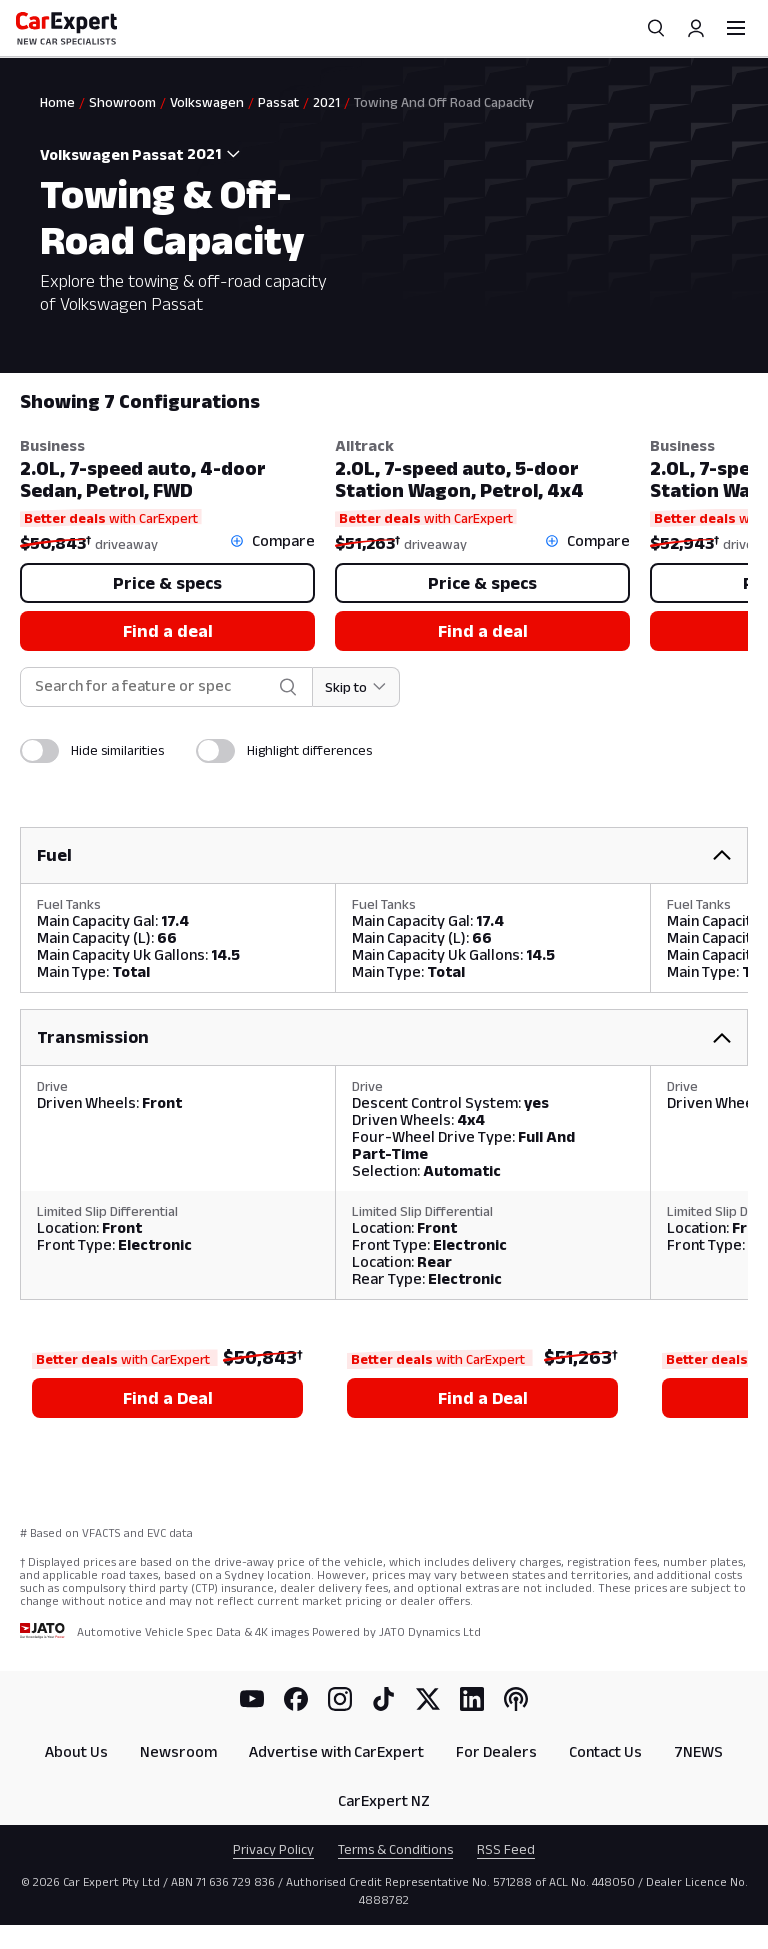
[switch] (39, 751)
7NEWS (698, 1751)
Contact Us (605, 1751)
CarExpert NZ (384, 1800)
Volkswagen (207, 102)
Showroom (122, 102)
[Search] (656, 28)
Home (57, 102)
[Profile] (696, 28)
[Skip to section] (356, 687)
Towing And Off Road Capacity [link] (444, 102)
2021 (326, 102)
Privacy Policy (273, 1849)
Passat (278, 102)
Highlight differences (309, 750)
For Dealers (496, 1751)
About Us (76, 1751)
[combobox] (218, 154)
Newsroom (178, 1751)
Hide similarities (117, 750)
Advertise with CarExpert (336, 1751)
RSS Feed (506, 1849)
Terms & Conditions (395, 1849)
